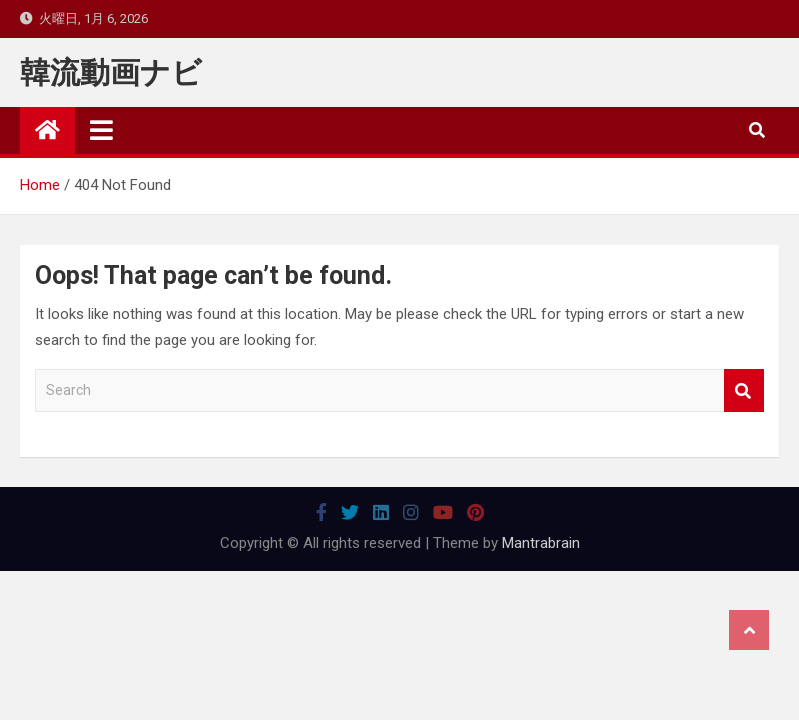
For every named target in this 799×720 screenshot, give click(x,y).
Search (744, 390)
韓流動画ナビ (111, 72)
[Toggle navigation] (101, 130)
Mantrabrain (541, 543)
